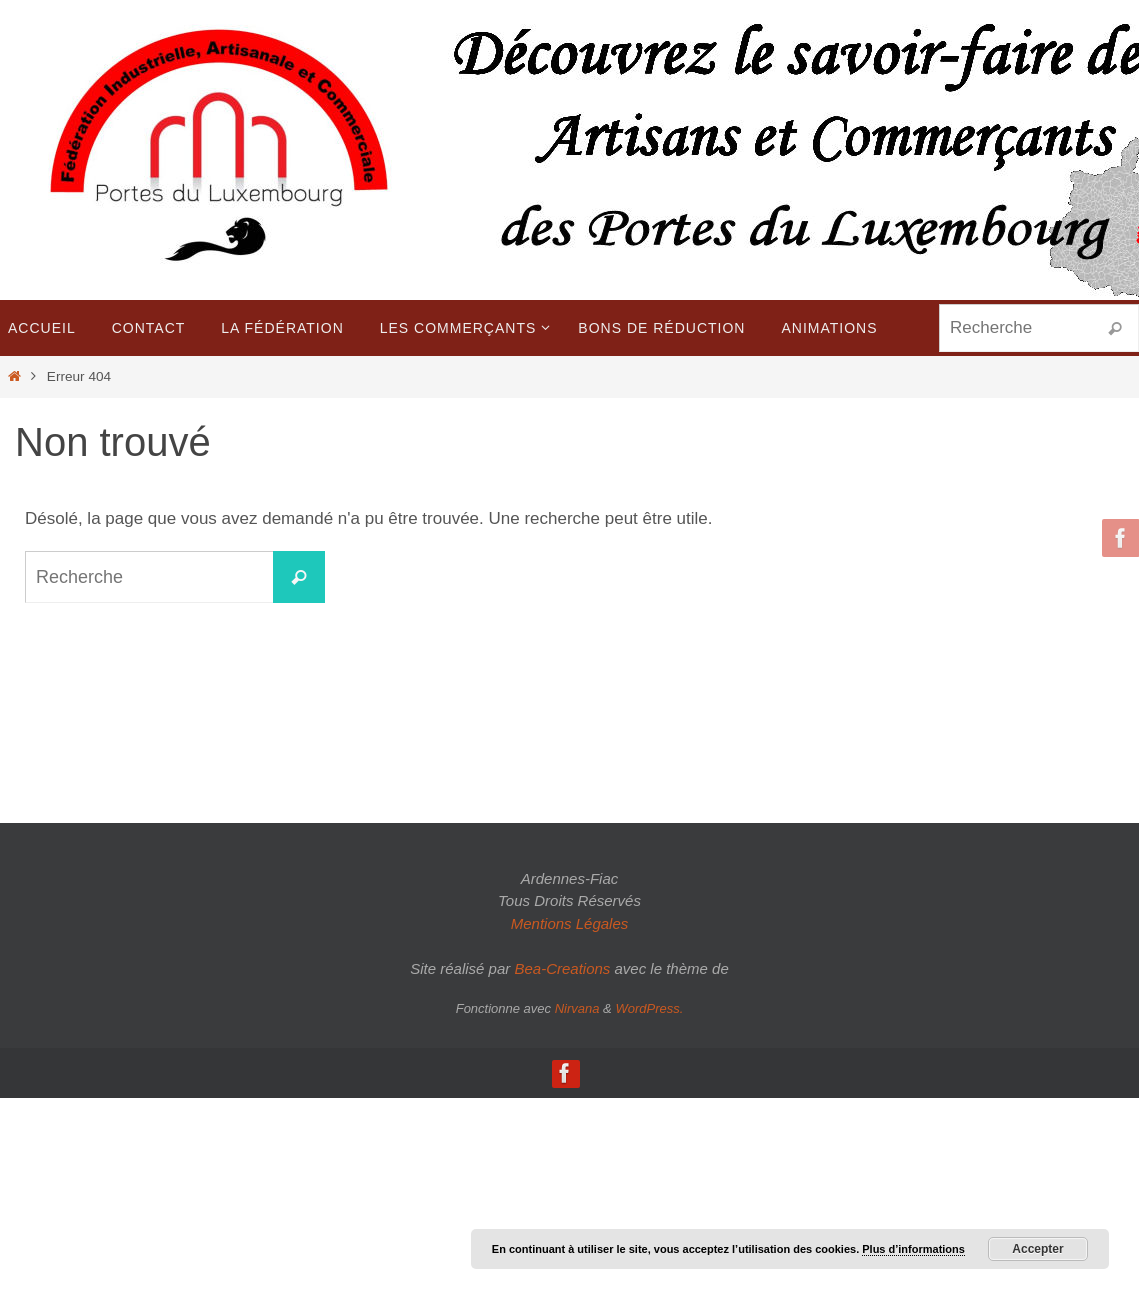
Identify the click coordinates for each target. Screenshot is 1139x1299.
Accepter (1037, 1249)
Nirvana (577, 1008)
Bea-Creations (562, 968)
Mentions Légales (570, 923)
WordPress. (649, 1008)
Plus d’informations (913, 1249)
